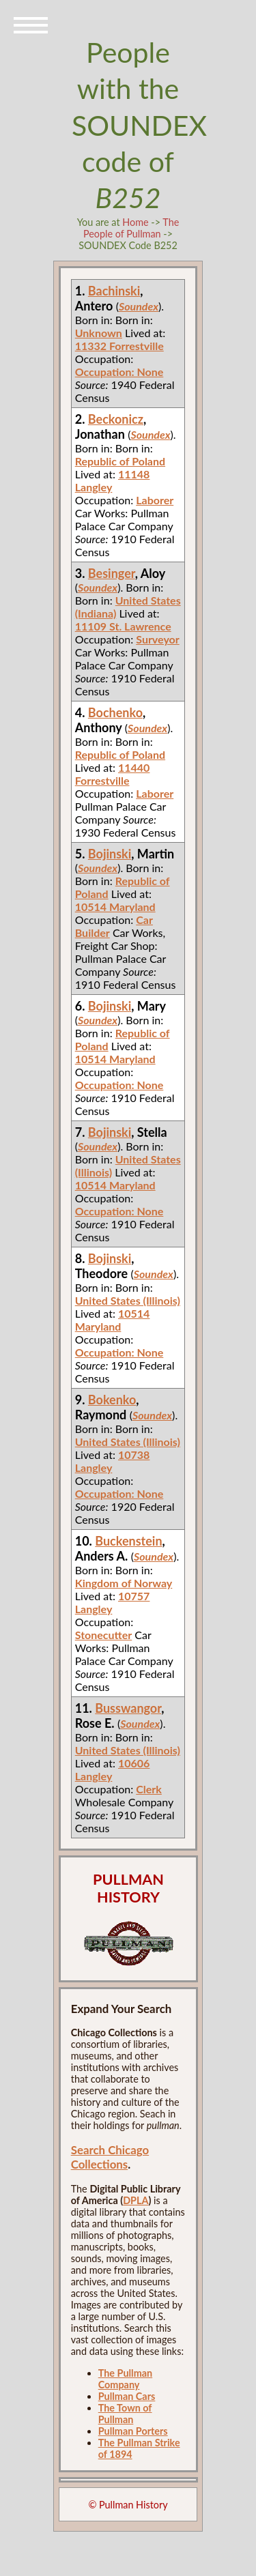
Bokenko (112, 1399)
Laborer (154, 499)
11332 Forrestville (119, 345)
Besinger (111, 573)
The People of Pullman (131, 228)
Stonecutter (103, 1634)
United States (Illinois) (127, 1300)
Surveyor (157, 639)
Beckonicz (115, 418)
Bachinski (114, 290)
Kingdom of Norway (124, 1582)
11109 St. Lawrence (123, 626)
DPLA (135, 2200)
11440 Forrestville (112, 774)
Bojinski (109, 853)
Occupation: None (119, 371)
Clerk (149, 1788)
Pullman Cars (127, 2396)
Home (135, 222)
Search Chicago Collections (110, 2157)
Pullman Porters (133, 2431)
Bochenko (115, 712)
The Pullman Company (125, 2378)
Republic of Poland (120, 460)
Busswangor (128, 1708)
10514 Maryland (115, 906)
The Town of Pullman (125, 2413)
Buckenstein (128, 1540)
